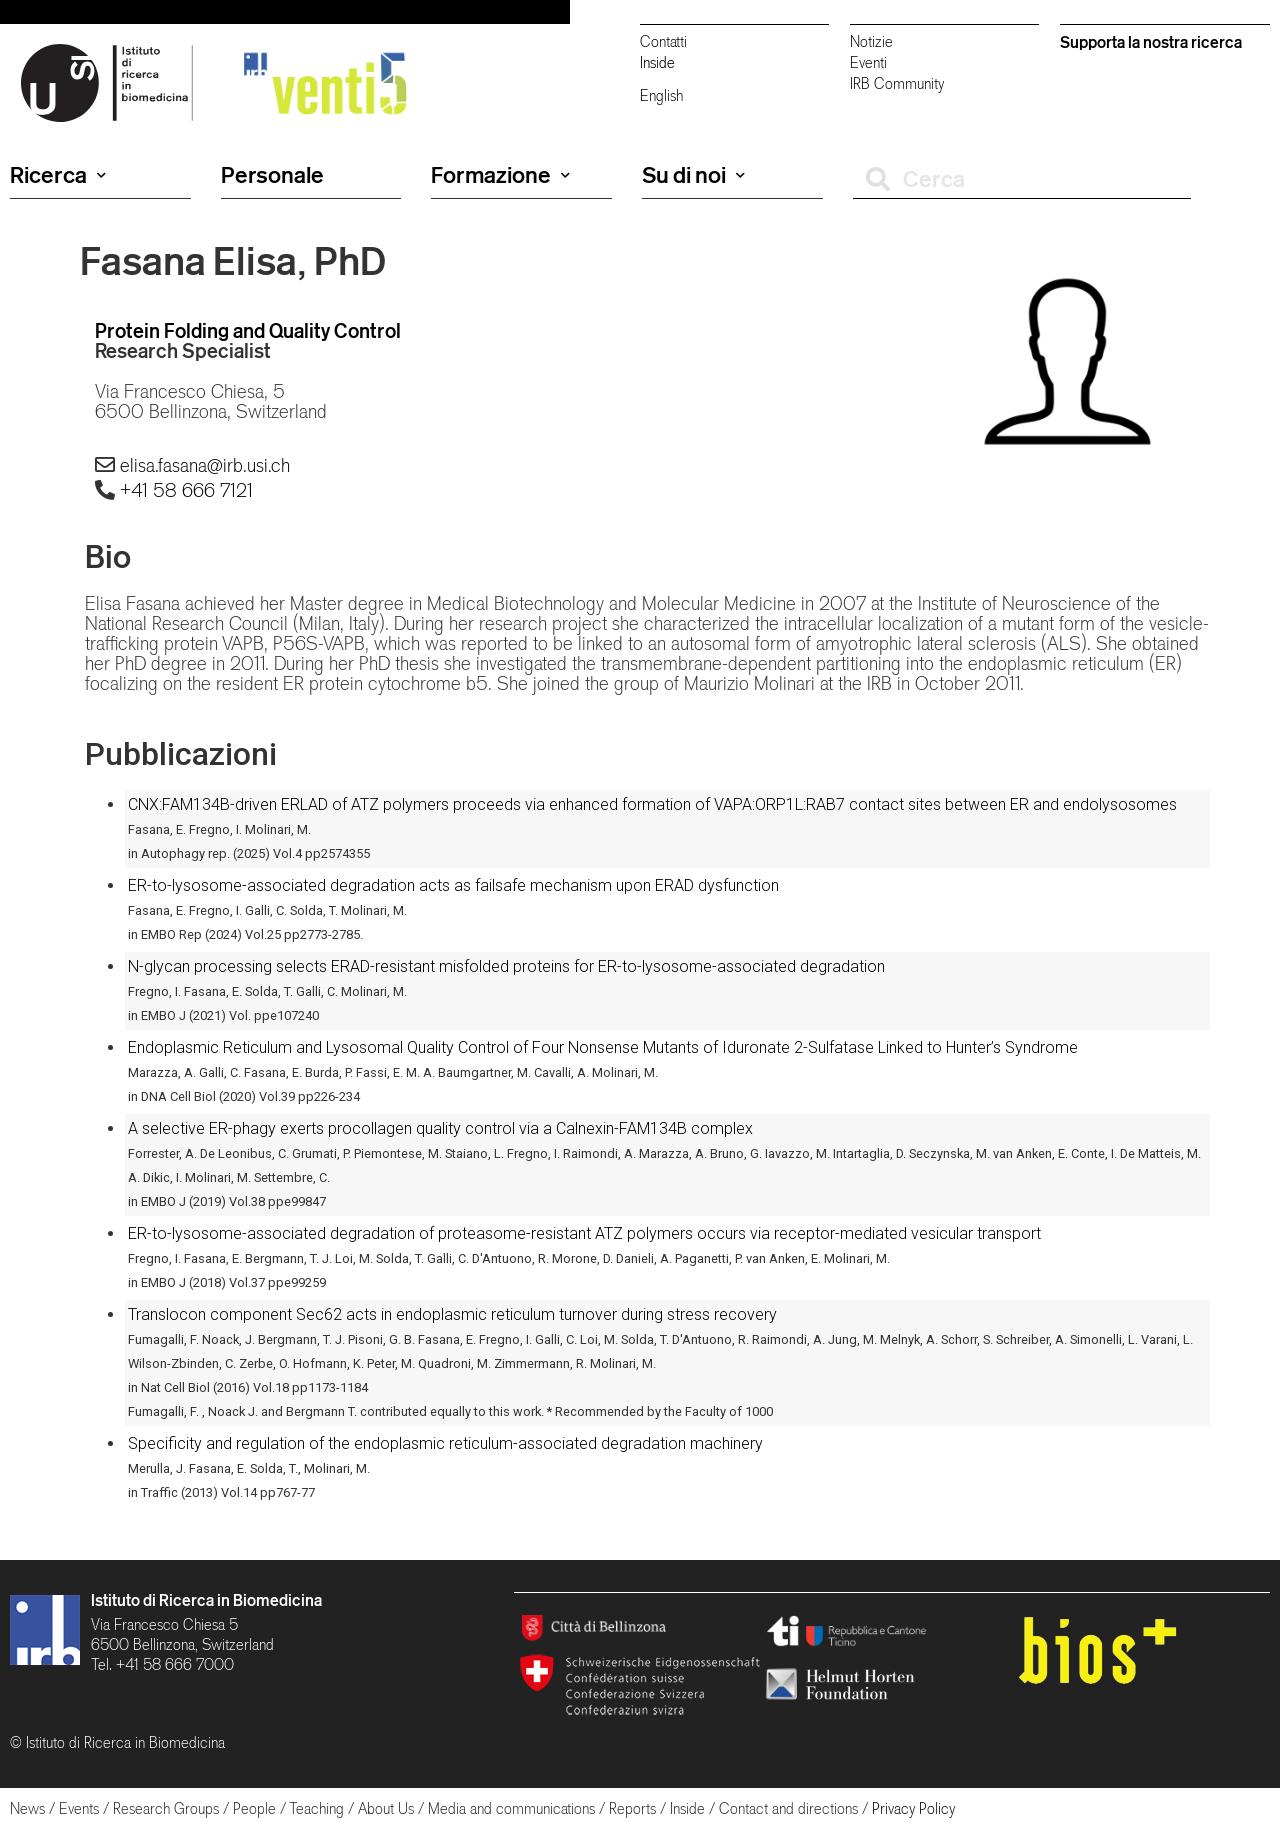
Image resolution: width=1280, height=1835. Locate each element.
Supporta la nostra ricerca (1151, 42)
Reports (632, 1808)
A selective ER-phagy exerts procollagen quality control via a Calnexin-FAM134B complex (440, 1128)
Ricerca (58, 175)
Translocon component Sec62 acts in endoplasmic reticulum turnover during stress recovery (452, 1314)
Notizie (871, 41)
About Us (386, 1808)
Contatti (663, 41)
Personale (272, 175)
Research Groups (166, 1808)
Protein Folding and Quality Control (248, 330)
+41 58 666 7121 (186, 490)
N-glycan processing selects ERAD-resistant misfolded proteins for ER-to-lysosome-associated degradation (506, 966)
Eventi (868, 62)
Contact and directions (788, 1808)
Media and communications (511, 1808)
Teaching (316, 1808)
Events (79, 1808)
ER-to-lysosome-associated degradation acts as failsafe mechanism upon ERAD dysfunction (453, 885)
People (254, 1808)
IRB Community (897, 83)
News (27, 1808)
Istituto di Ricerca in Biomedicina (206, 1600)
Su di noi (693, 175)
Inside (657, 62)
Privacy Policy (913, 1808)
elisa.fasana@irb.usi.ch (205, 465)
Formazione (500, 175)
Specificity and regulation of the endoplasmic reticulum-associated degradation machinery (445, 1443)
